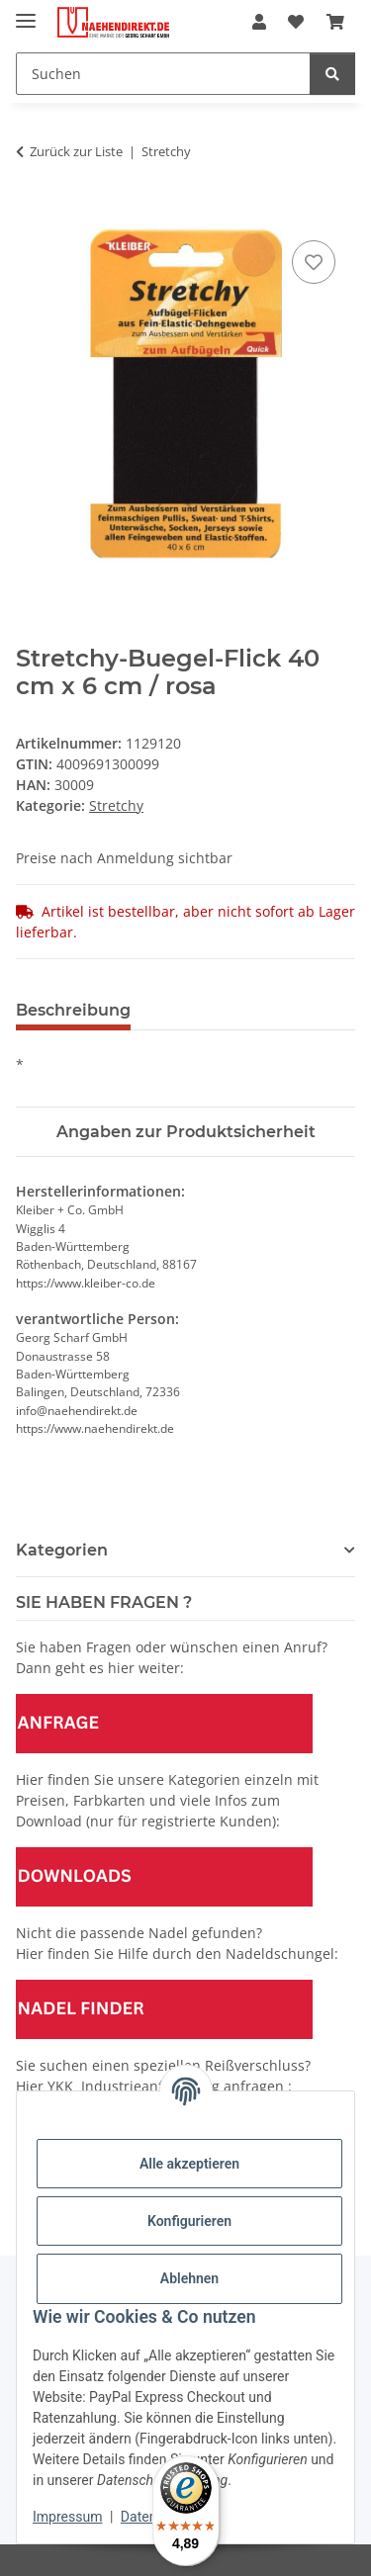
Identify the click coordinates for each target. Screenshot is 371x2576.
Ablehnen (189, 2278)
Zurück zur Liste (76, 151)
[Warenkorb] (335, 22)
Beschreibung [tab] (73, 1010)
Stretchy (116, 805)
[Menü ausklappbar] (26, 12)
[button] (259, 22)
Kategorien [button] (62, 1550)
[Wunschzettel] (296, 22)
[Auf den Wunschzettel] (313, 262)
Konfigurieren (189, 2221)
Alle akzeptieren (189, 2164)
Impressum (67, 2517)
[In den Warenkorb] (31, 213)
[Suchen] (163, 73)
